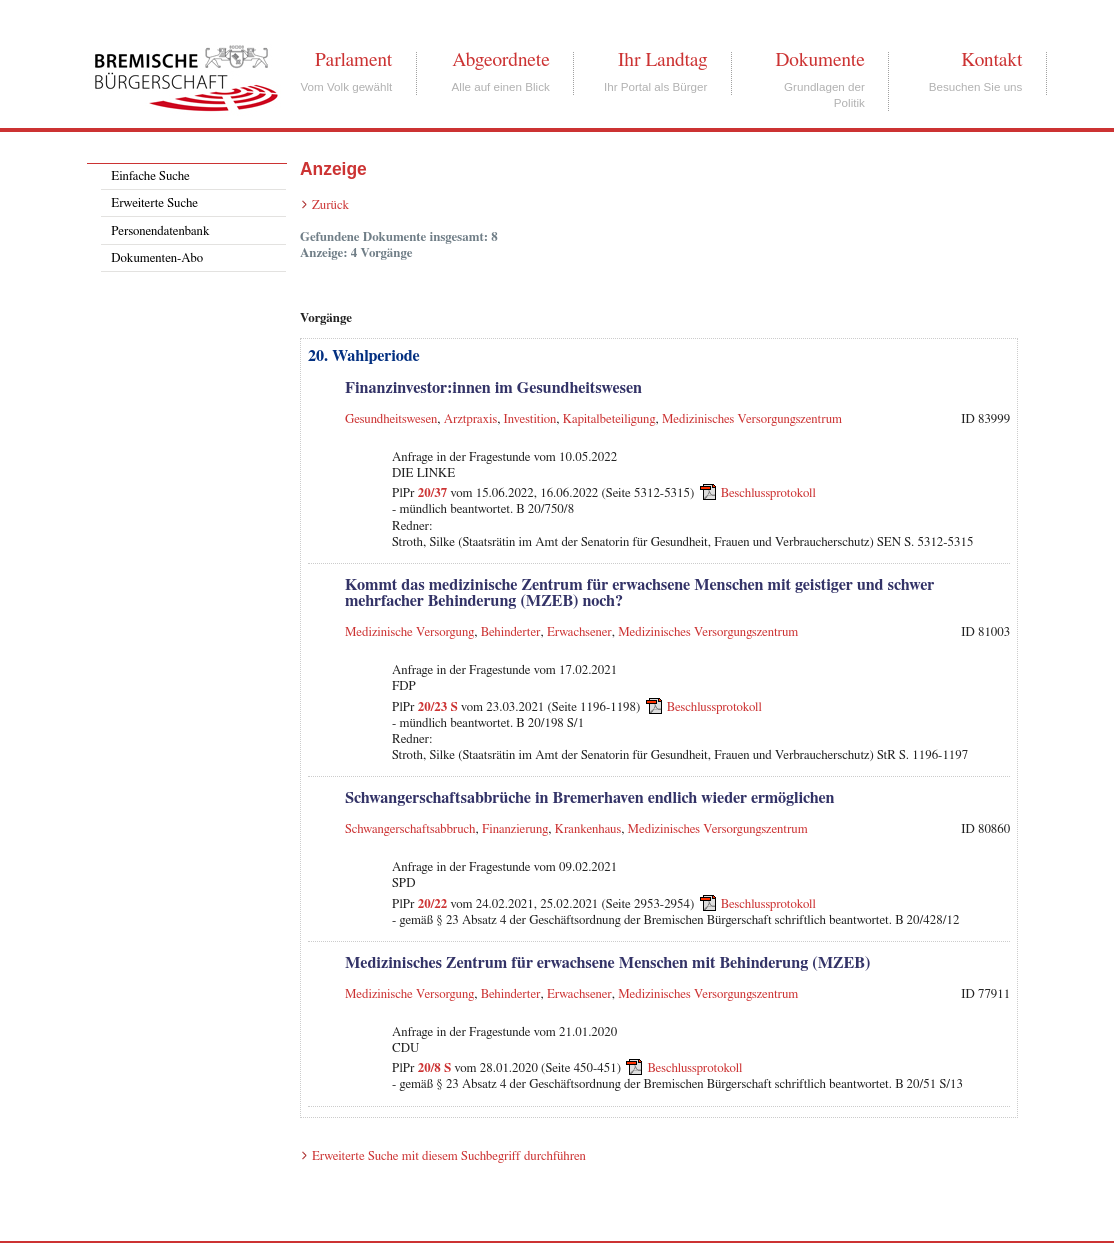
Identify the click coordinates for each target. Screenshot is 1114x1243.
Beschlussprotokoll (768, 493)
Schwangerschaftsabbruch (410, 829)
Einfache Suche (150, 176)
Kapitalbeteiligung (609, 419)
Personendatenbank (160, 231)
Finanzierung (515, 829)
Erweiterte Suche (154, 203)
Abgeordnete (501, 60)
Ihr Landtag (662, 60)
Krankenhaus (588, 829)
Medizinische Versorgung (409, 632)
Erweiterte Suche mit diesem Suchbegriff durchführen (449, 1156)
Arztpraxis (470, 419)
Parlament (353, 60)
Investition (530, 419)
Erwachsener (579, 632)
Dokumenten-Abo (157, 258)
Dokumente (819, 60)
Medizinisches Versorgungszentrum (752, 419)
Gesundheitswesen (391, 419)
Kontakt (991, 60)
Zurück (330, 205)
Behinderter (511, 632)
